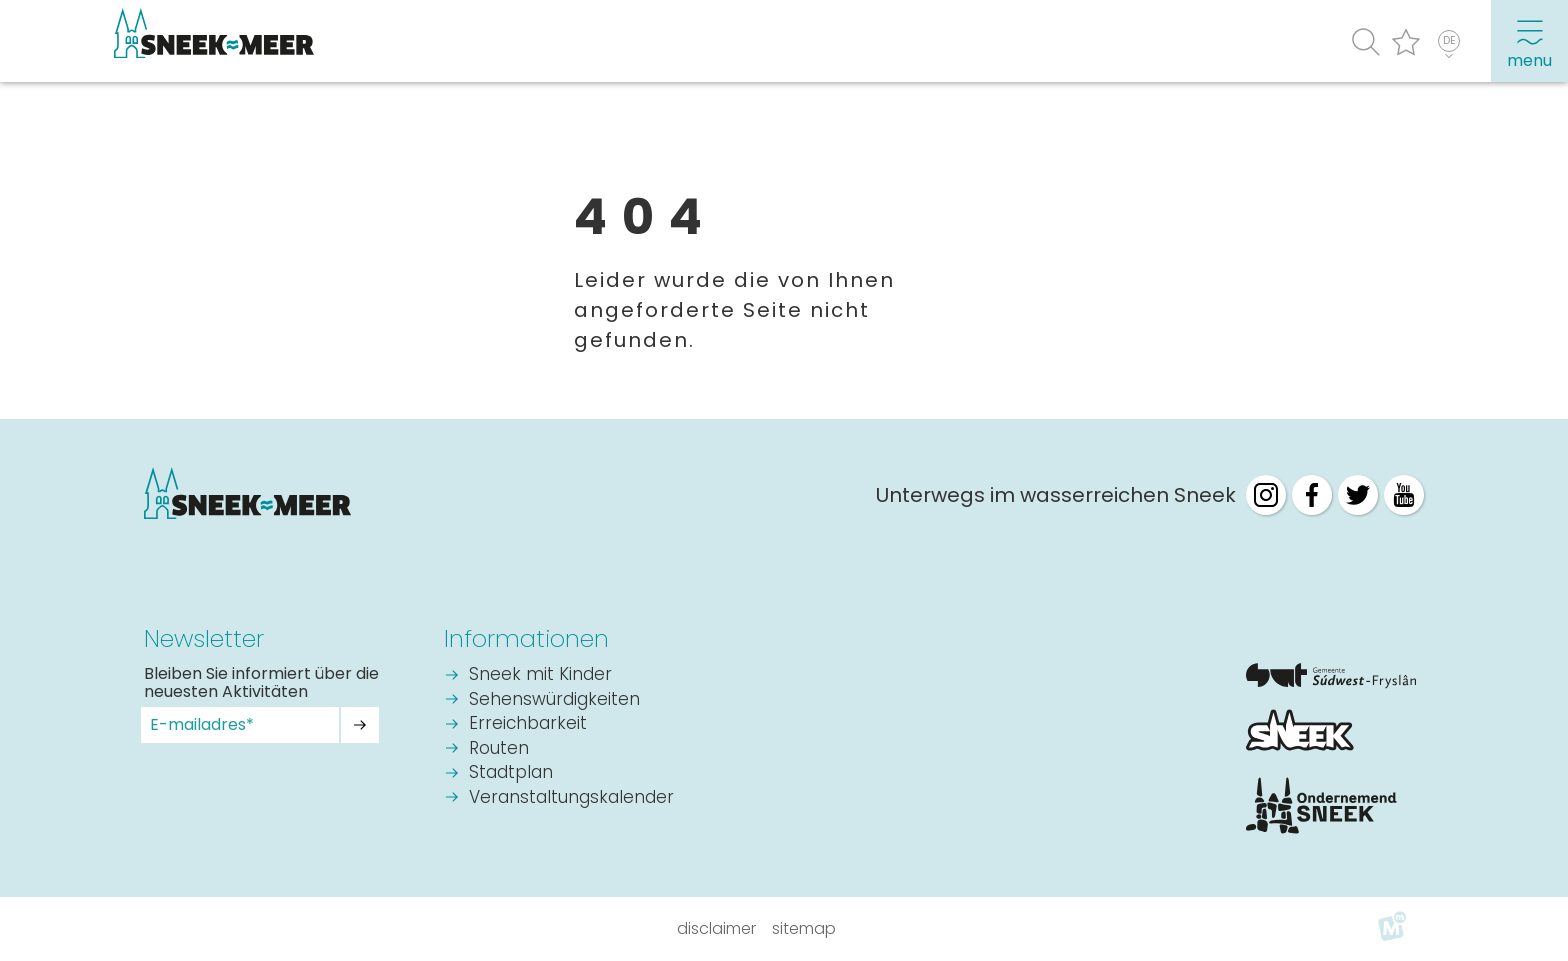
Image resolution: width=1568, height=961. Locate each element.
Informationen (526, 638)
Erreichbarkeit (528, 724)
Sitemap (804, 928)
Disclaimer (716, 928)
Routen (499, 749)
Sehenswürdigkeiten (554, 700)
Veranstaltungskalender (571, 798)
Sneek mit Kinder (540, 675)
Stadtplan (511, 773)
